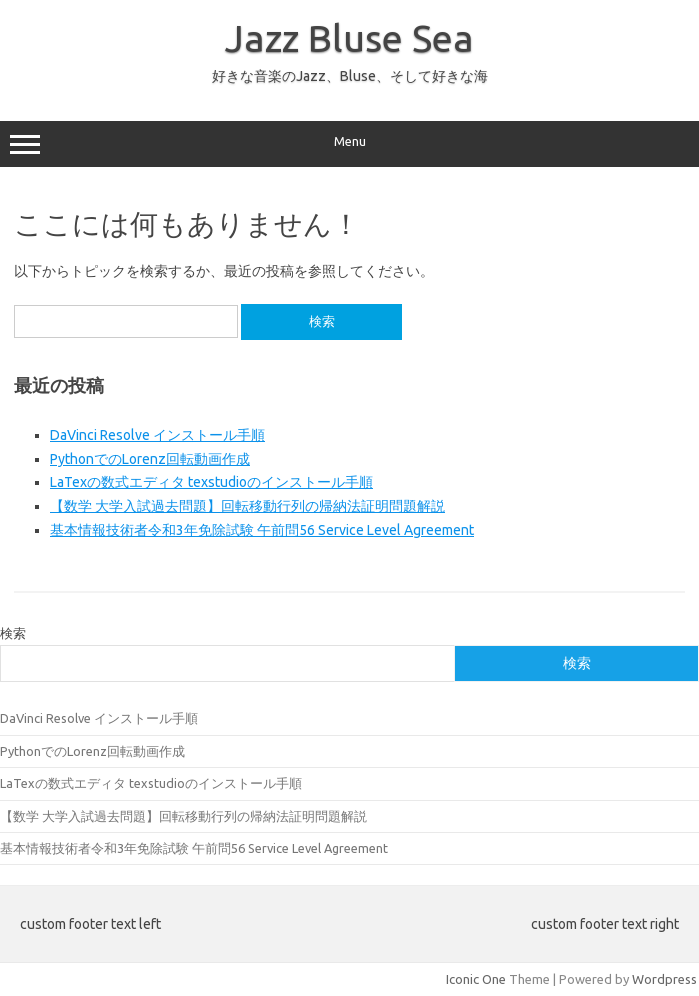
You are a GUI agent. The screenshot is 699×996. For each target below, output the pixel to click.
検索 (13, 633)
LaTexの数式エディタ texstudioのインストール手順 (211, 482)
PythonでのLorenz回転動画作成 (150, 459)
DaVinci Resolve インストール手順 (157, 435)
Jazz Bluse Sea (349, 38)
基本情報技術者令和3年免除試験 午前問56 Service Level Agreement (262, 530)
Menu (349, 144)
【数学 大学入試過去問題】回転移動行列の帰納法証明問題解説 (247, 506)
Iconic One (476, 979)
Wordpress (664, 979)
